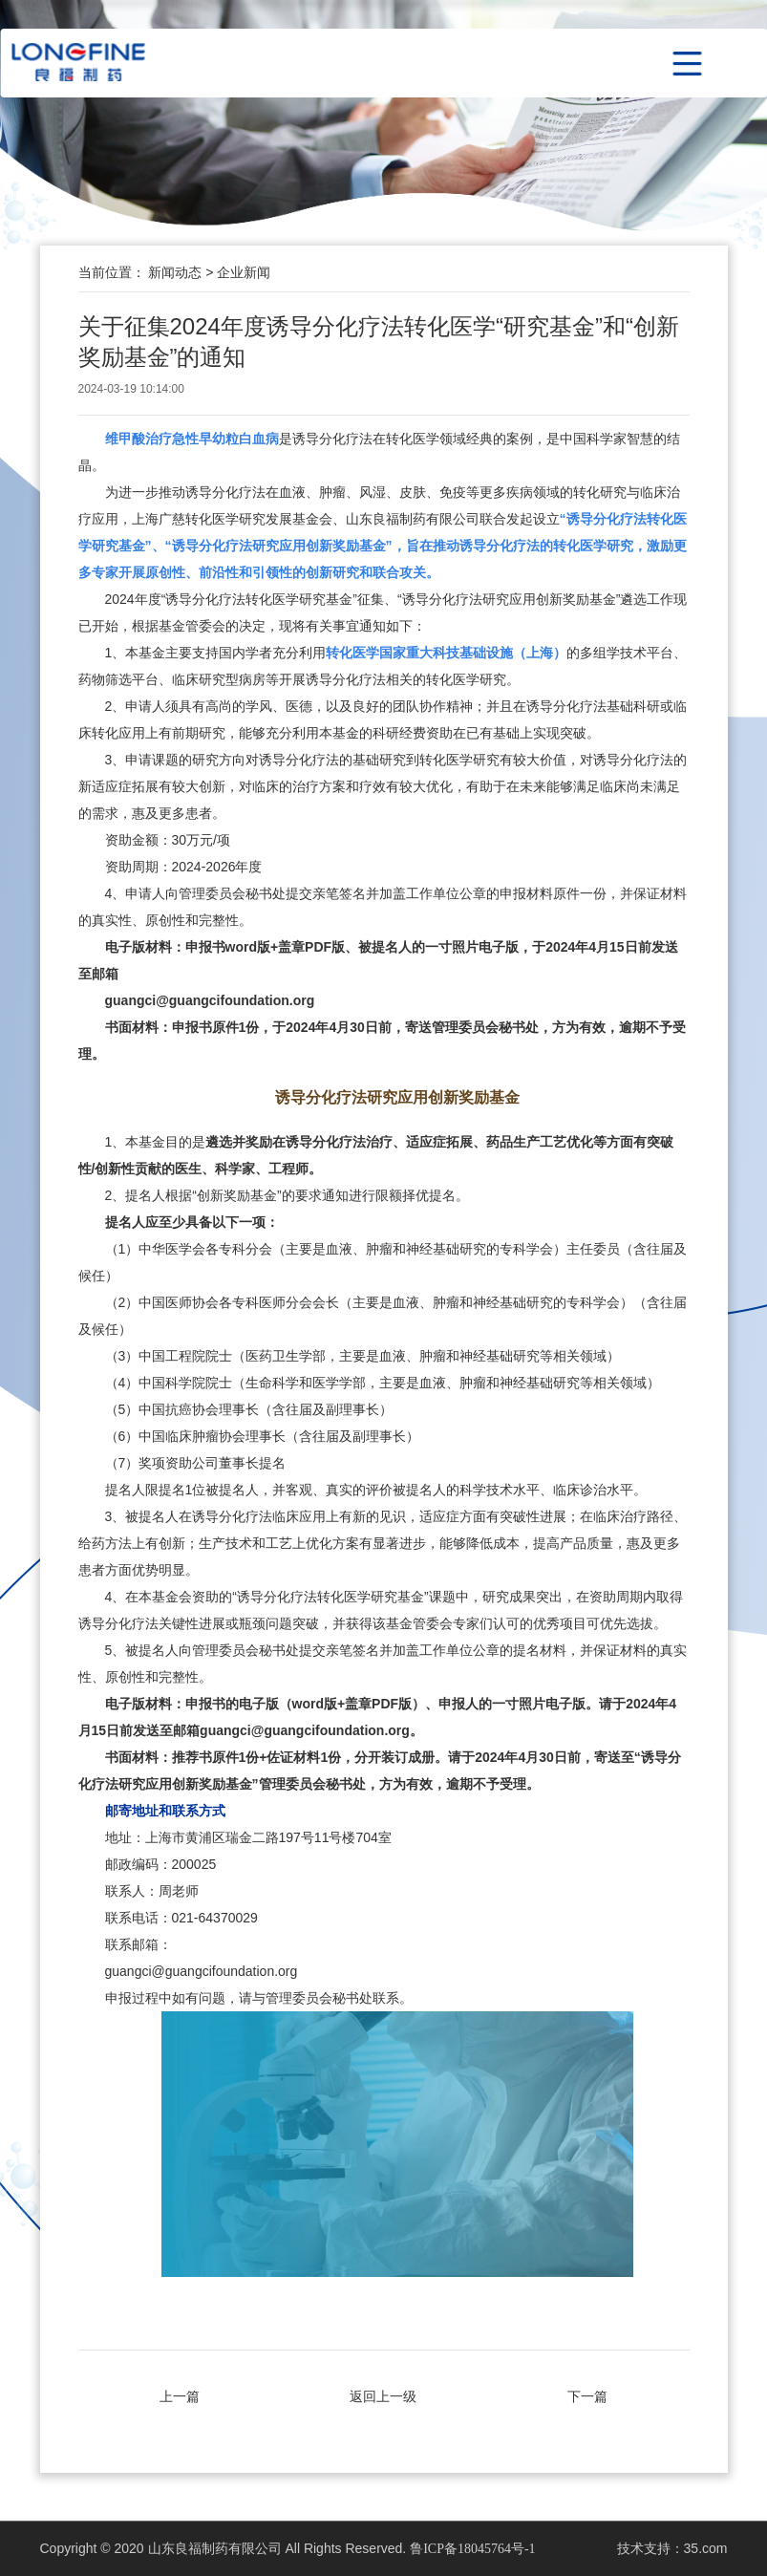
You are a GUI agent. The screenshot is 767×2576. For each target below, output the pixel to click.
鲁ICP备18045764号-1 (472, 2549)
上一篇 (180, 2396)
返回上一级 (383, 2396)
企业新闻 (243, 272)
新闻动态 (176, 272)
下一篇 (587, 2396)
